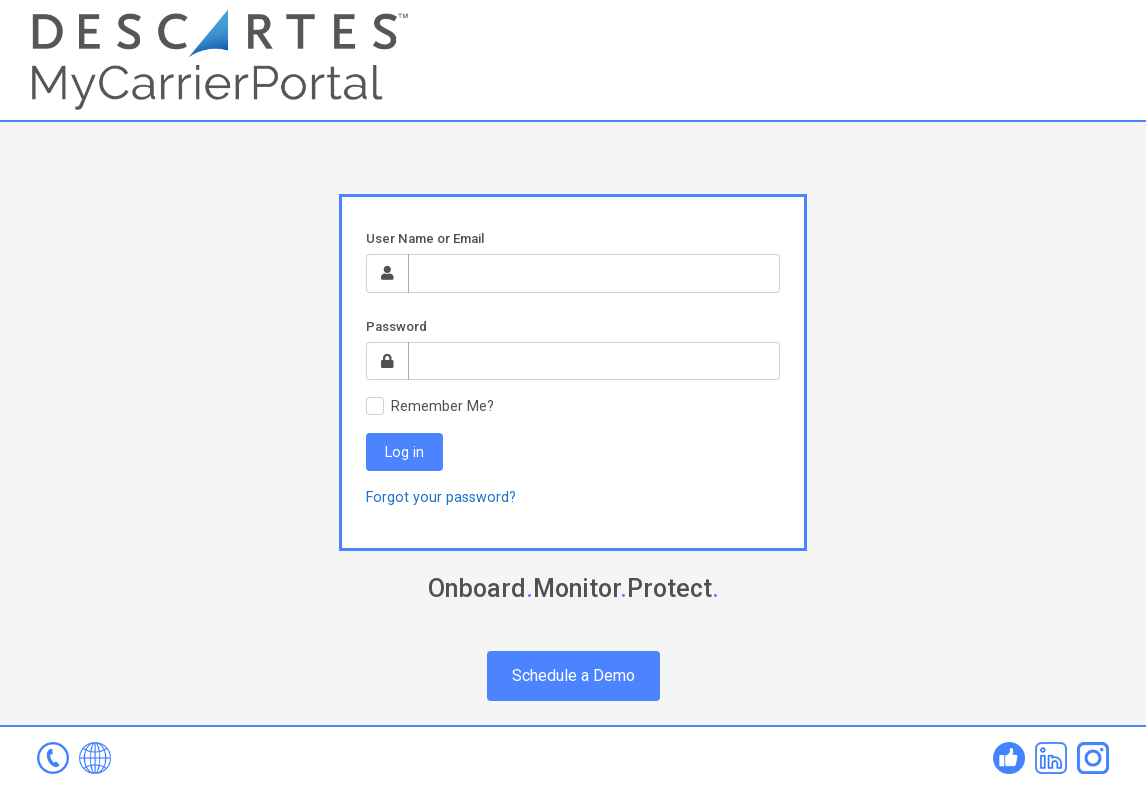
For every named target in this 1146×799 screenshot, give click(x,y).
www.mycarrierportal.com (95, 758)
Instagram (1093, 758)
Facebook (1009, 758)
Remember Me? (442, 406)
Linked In (1051, 758)
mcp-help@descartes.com (53, 758)
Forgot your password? (441, 497)
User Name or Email (425, 238)
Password (396, 326)
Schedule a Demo (573, 675)
